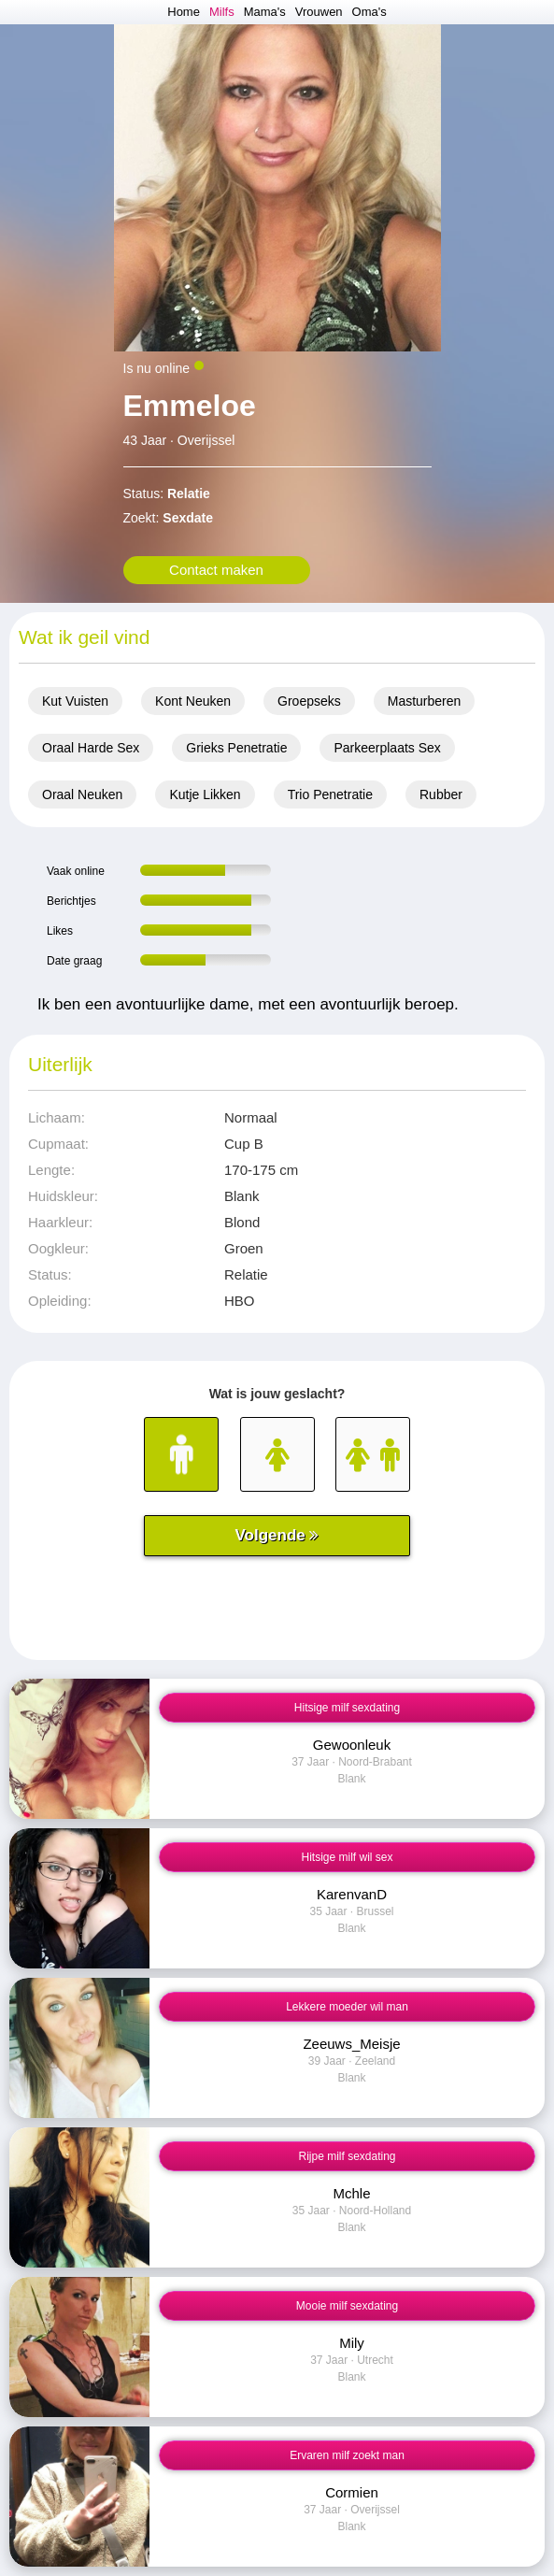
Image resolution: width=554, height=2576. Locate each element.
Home (183, 12)
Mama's (265, 12)
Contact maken (216, 570)
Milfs (221, 12)
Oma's (369, 12)
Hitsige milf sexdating (347, 1707)
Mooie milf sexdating (347, 2305)
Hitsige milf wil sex (346, 1857)
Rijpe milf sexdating (346, 2156)
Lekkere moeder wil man (347, 2006)
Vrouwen (319, 12)
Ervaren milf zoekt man (347, 2455)
